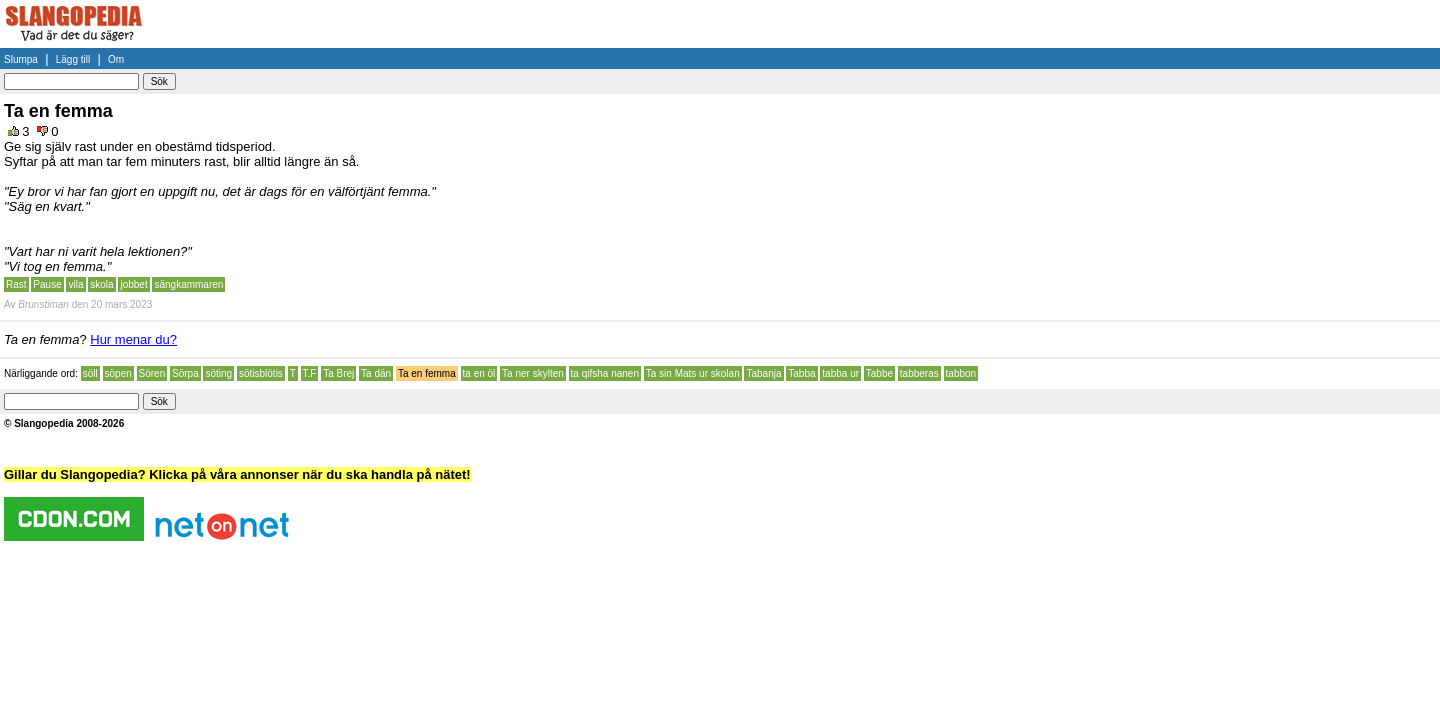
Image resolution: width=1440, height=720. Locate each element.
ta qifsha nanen (605, 373)
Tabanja (763, 373)
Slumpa (21, 59)
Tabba (801, 373)
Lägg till (73, 59)
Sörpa (185, 373)
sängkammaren (188, 284)
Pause (47, 284)
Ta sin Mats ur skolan (693, 373)
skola (101, 284)
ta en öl (479, 373)
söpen (118, 373)
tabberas (919, 373)
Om (116, 59)
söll (90, 373)
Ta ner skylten (533, 373)
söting (218, 373)
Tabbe (879, 373)
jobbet (133, 284)
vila (75, 284)
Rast (16, 284)
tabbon (961, 373)
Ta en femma (427, 373)
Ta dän (376, 373)
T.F (310, 373)
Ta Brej (338, 373)
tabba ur (840, 373)
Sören (152, 373)
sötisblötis (261, 373)
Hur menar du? (133, 339)
